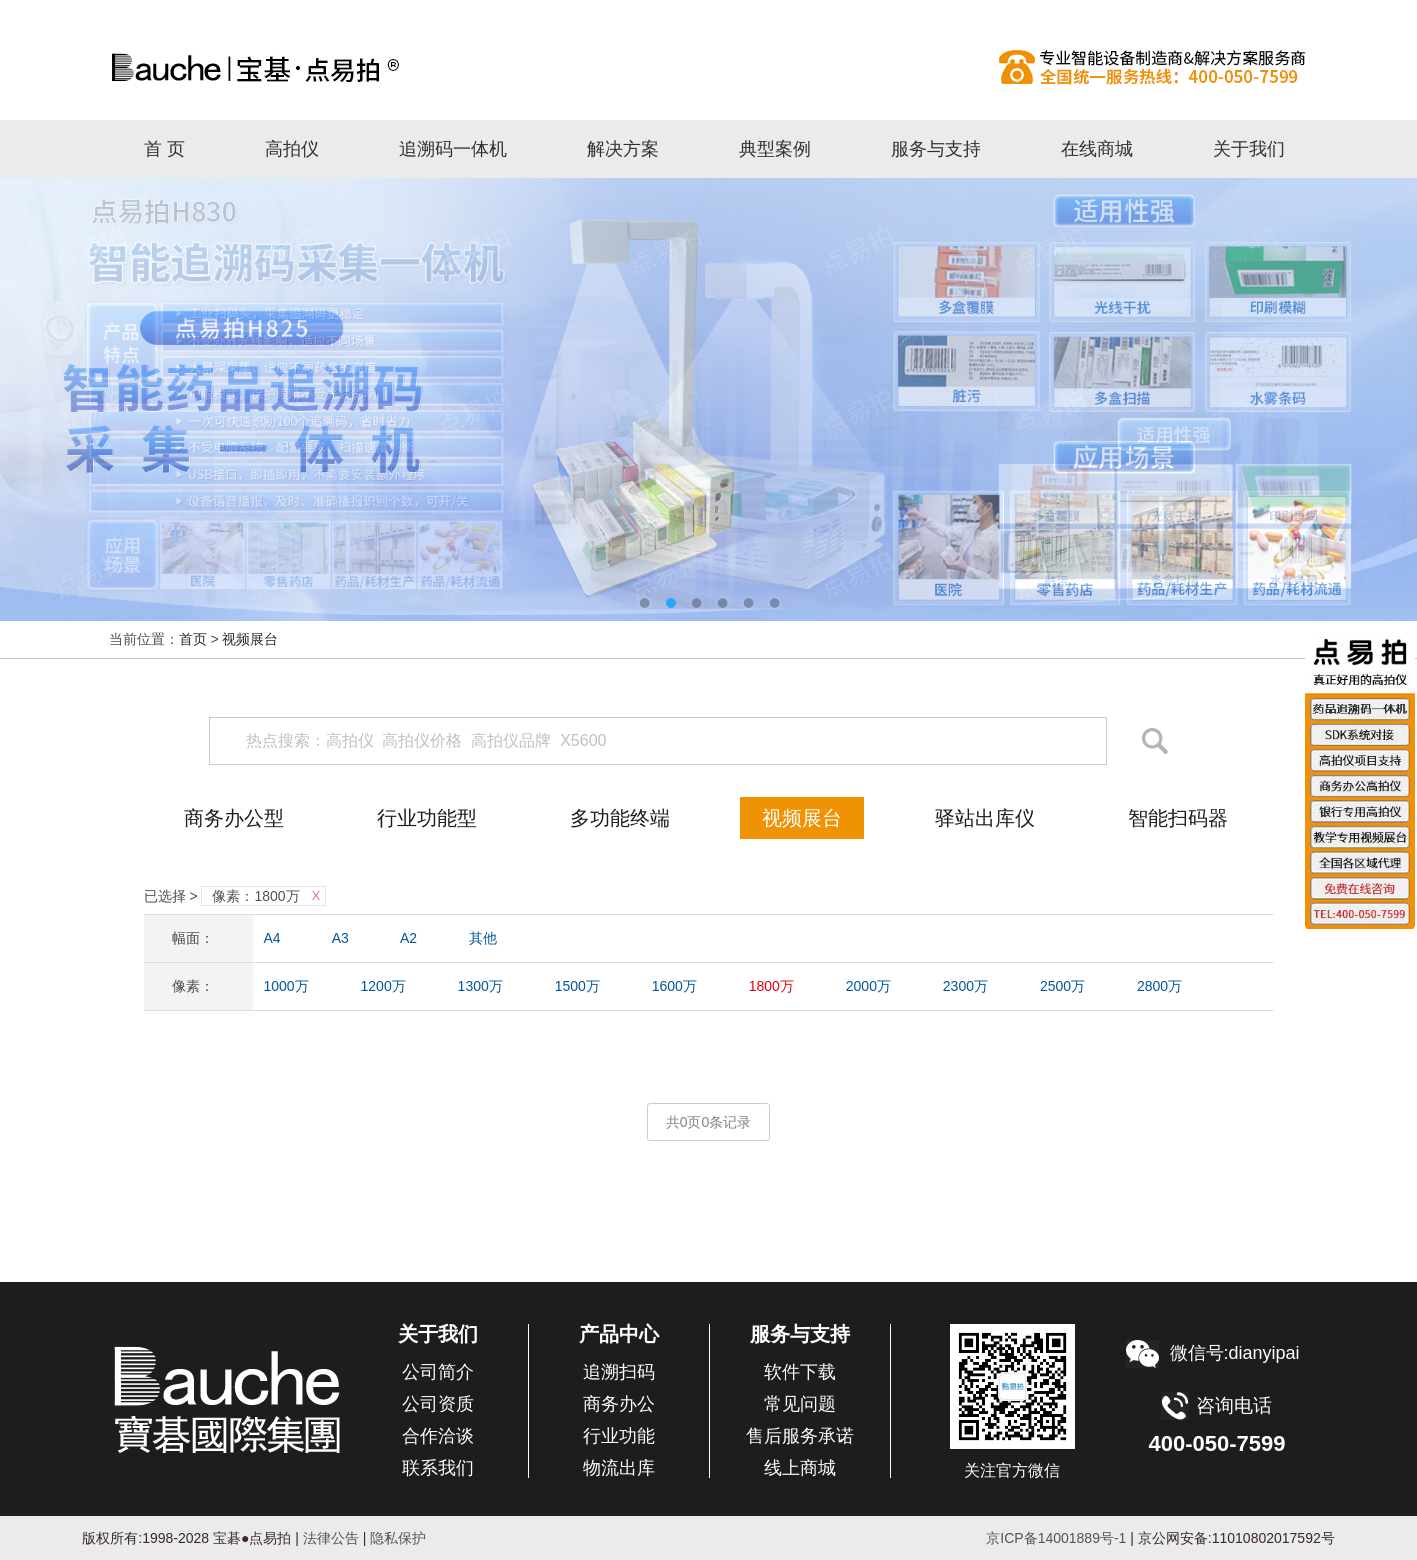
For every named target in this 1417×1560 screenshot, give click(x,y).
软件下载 (800, 1372)
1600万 (674, 986)
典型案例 (775, 149)
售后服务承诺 (800, 1436)
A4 (272, 938)
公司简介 (438, 1372)
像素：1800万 (255, 896)
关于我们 (1249, 149)
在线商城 (1097, 149)
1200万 (383, 986)
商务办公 (619, 1404)
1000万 (286, 986)
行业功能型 (427, 818)
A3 (340, 938)
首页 (193, 639)
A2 (408, 938)
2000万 (868, 986)
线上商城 (800, 1468)
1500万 (577, 986)
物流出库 (619, 1468)
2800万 (1159, 986)
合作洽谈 (438, 1436)
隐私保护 (398, 1538)
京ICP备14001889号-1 (1056, 1538)
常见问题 (800, 1404)
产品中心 (619, 1334)
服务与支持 (936, 149)
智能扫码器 (1178, 818)
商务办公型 (234, 818)
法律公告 (329, 1538)
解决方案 (623, 149)
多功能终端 (620, 818)
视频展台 (250, 639)
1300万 (480, 986)
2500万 (1062, 986)
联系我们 (438, 1468)
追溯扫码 (619, 1372)
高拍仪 (709, 67)
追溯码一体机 (453, 149)
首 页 (164, 149)
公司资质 (438, 1404)
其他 (483, 938)
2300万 (965, 986)
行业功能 (619, 1436)
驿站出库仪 (985, 818)
